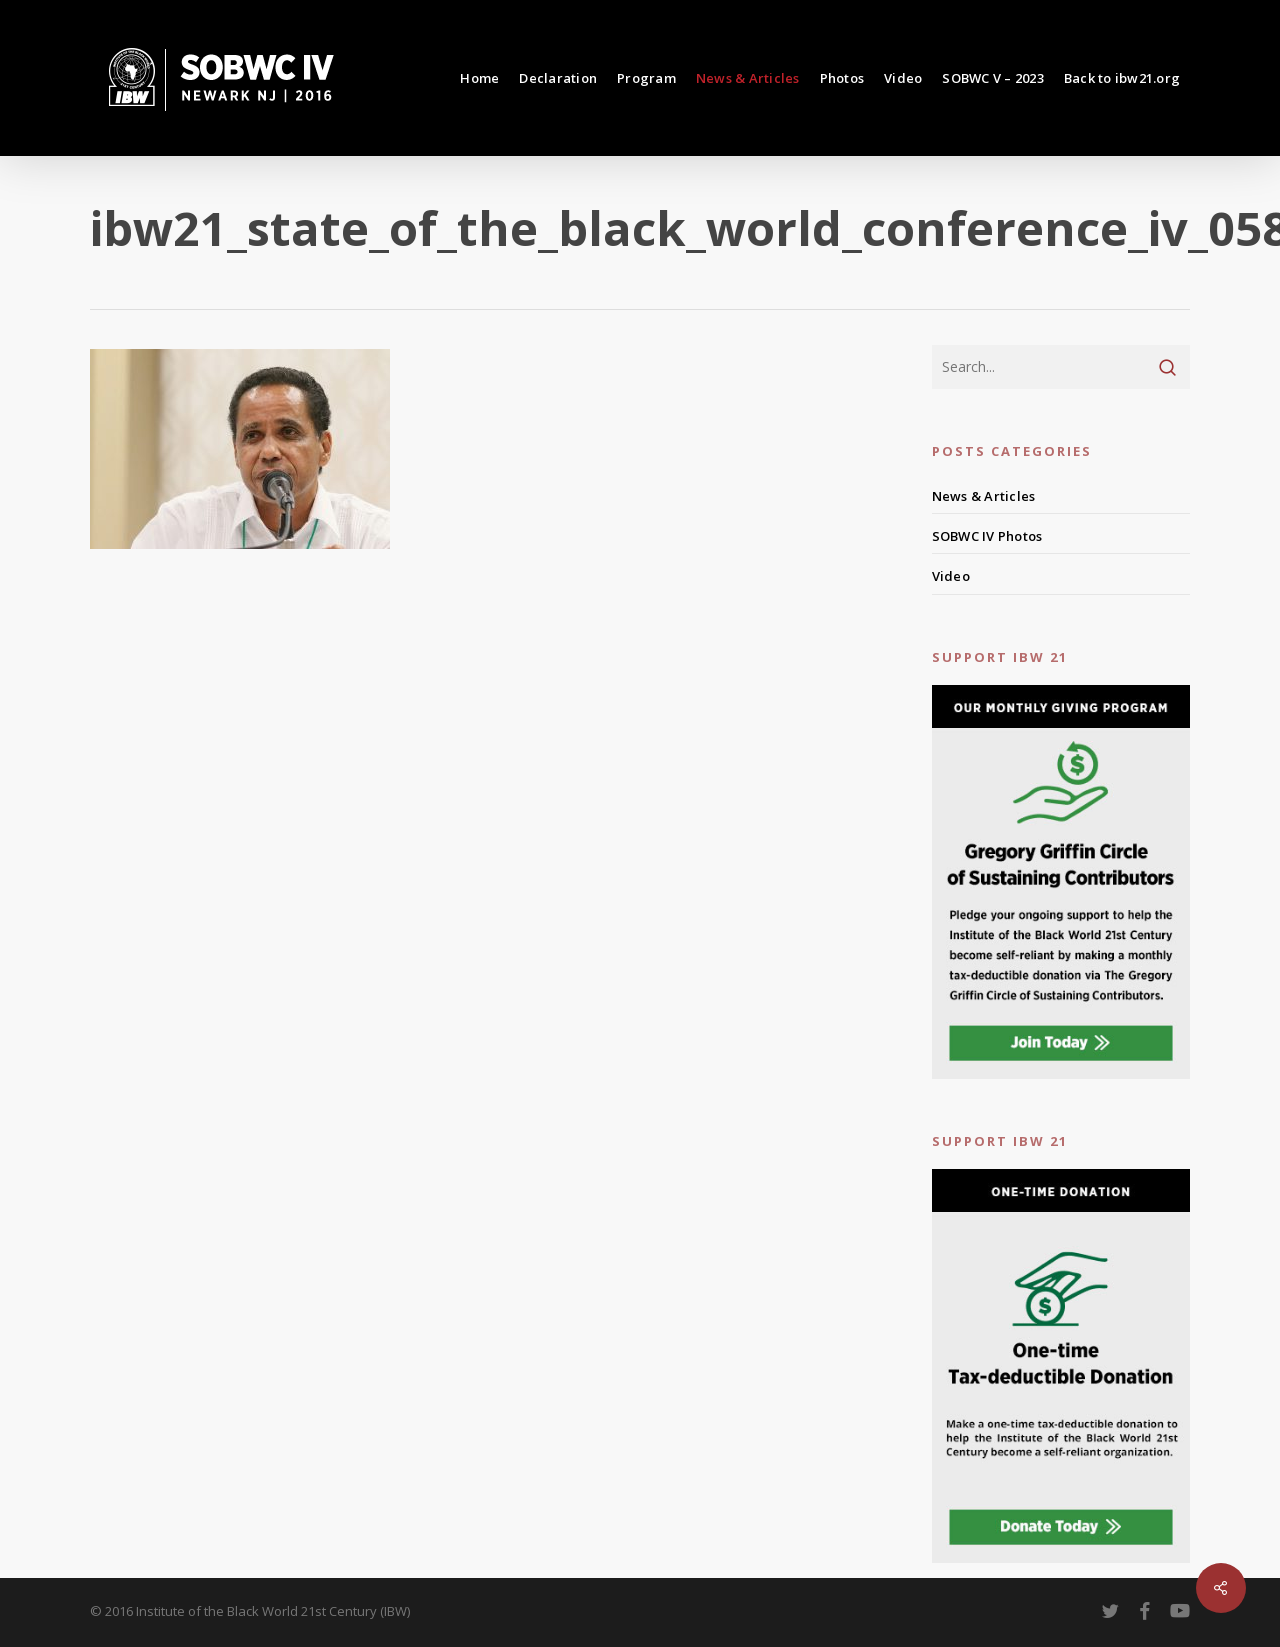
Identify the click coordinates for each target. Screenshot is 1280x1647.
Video (951, 576)
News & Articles (984, 496)
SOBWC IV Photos (987, 536)
